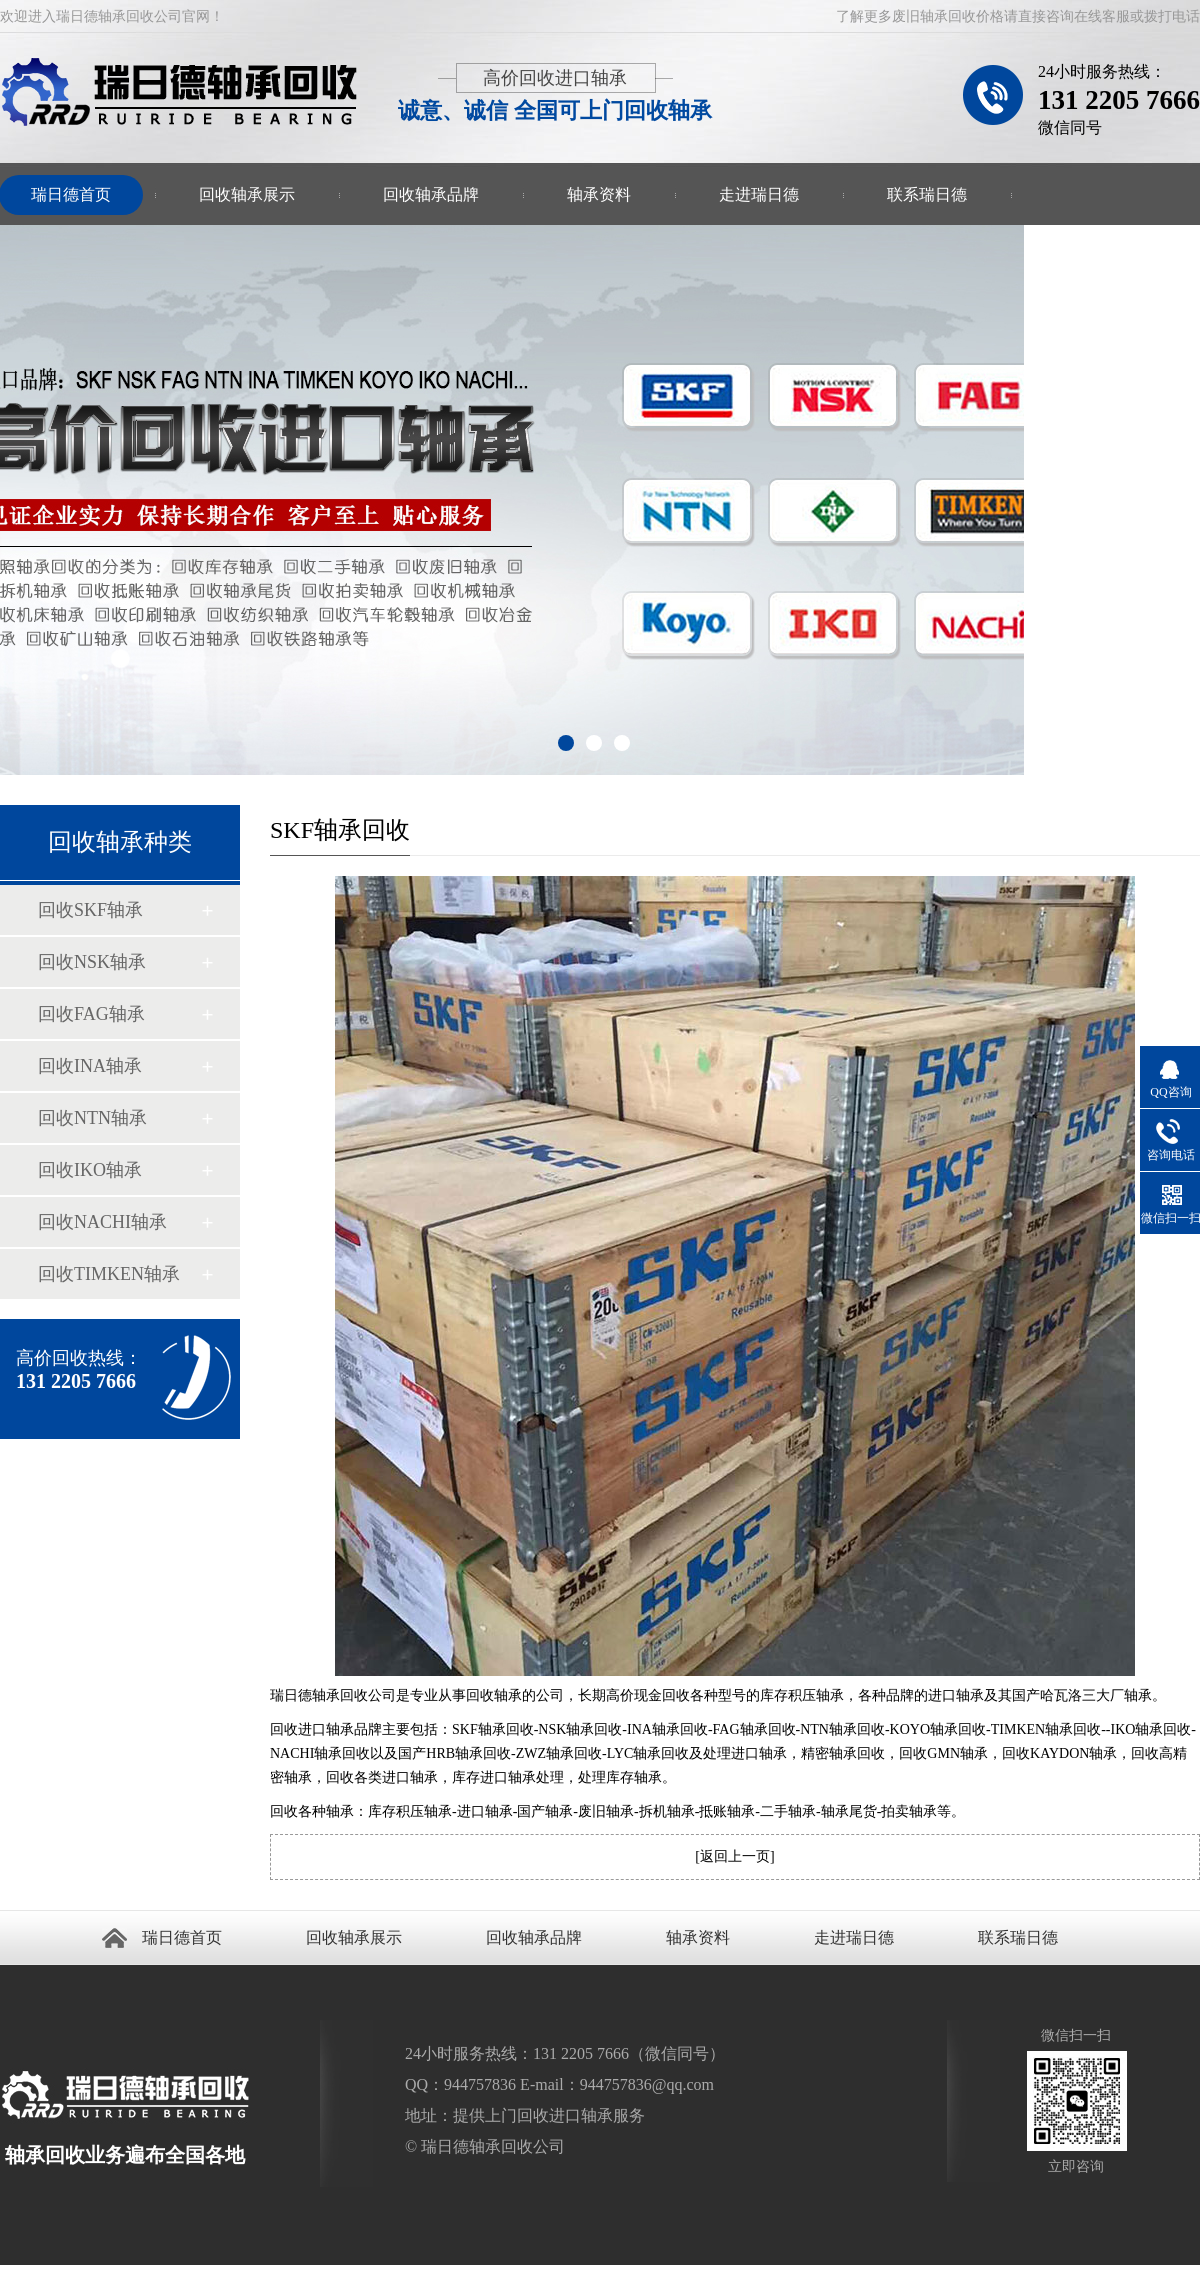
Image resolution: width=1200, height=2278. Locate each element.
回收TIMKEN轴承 (109, 1274)
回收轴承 (10, 2271)
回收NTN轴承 (92, 1118)
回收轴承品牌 (431, 194)
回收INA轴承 (90, 1066)
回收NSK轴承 (92, 962)
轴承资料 (599, 194)
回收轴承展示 (247, 194)
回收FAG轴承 (91, 1014)
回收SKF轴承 (90, 910)
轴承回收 (84, 2271)
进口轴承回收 (141, 2271)
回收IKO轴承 (90, 1170)
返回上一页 (735, 1856)
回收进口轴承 (36, 2271)
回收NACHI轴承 (102, 1222)
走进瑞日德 (759, 194)
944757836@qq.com (647, 2084)
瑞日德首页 (182, 1937)
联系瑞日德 (927, 194)
